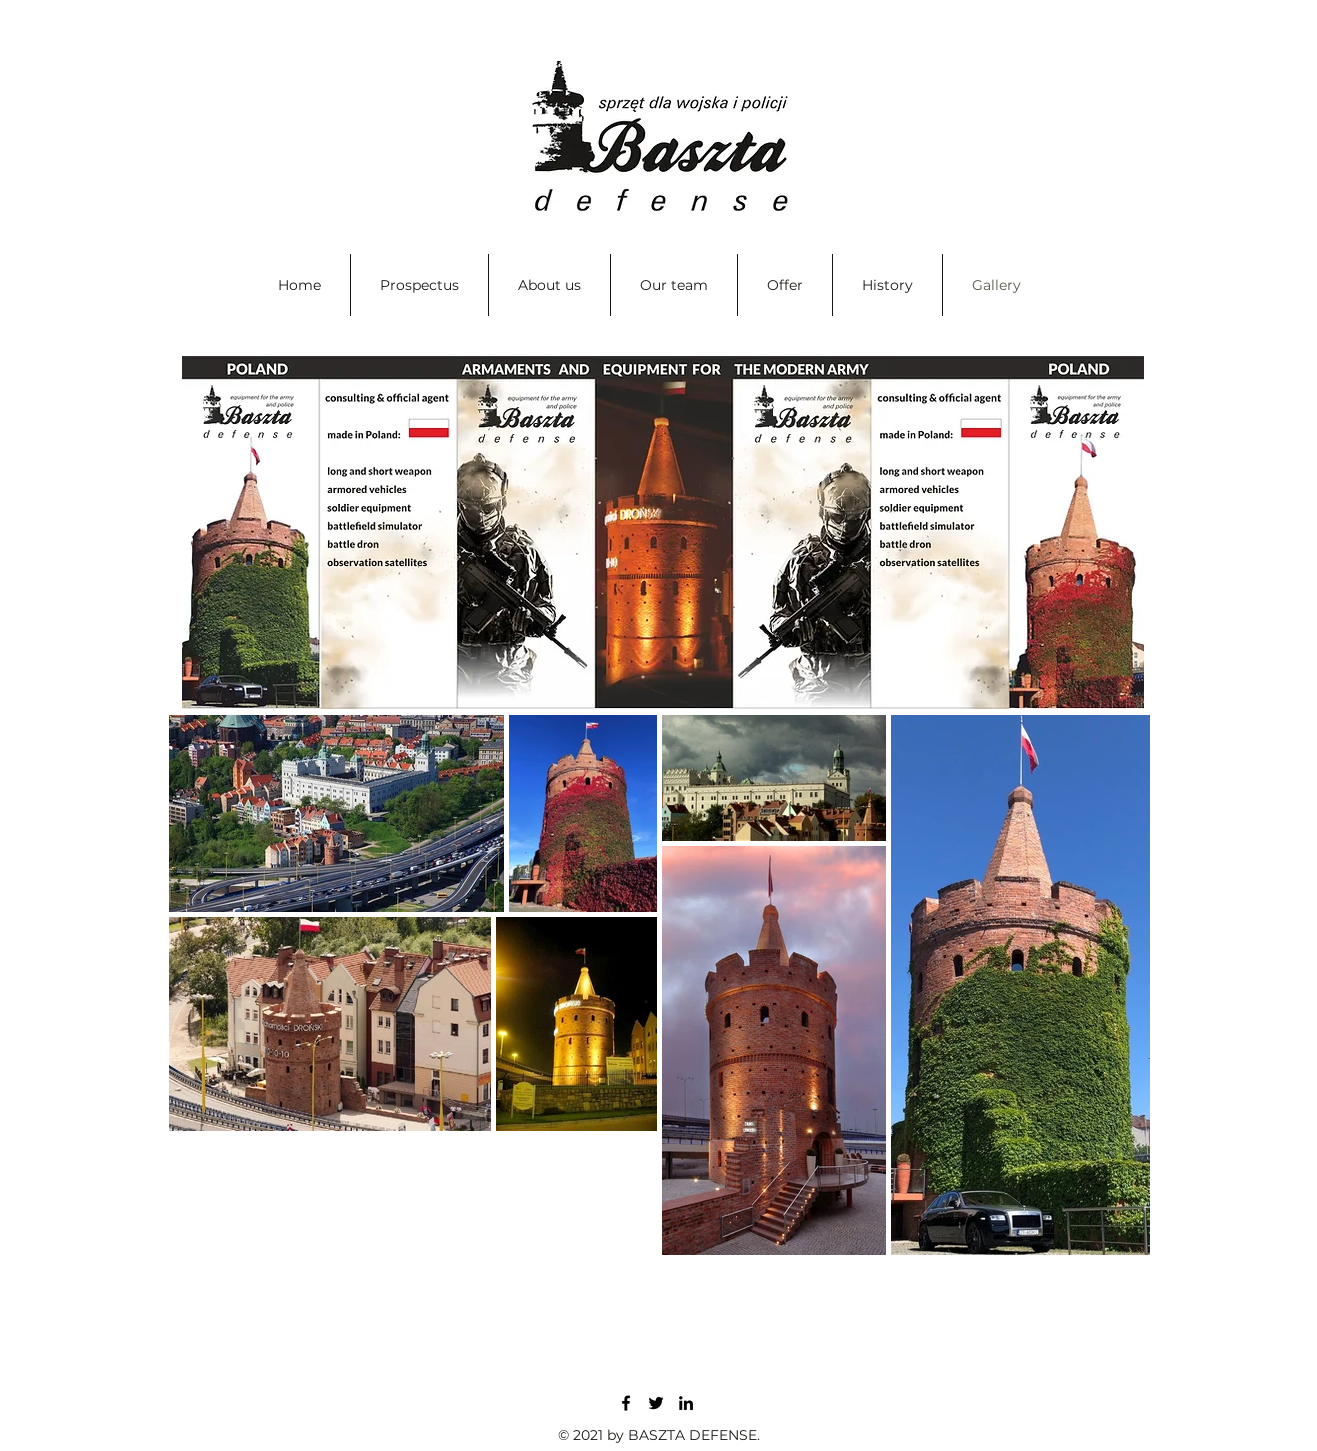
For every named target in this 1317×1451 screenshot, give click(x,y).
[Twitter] (656, 1403)
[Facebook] (626, 1403)
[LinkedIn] (686, 1403)
